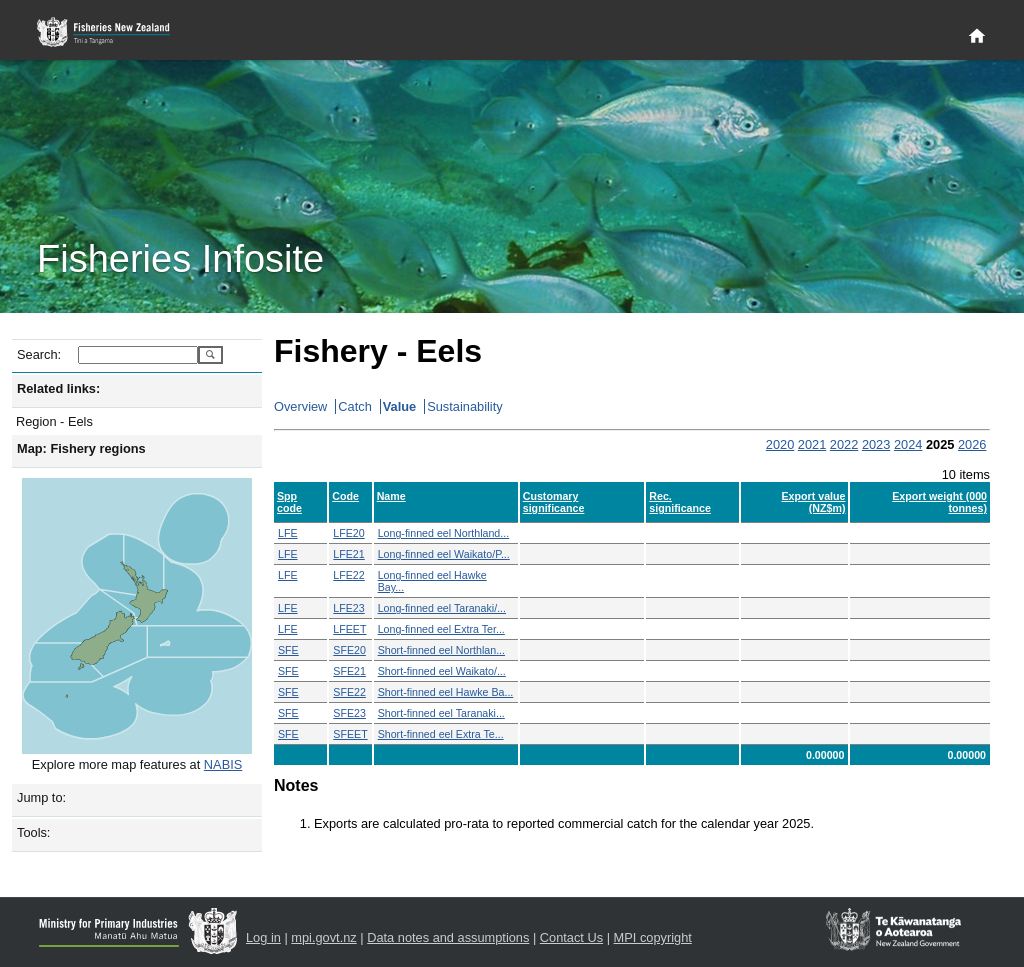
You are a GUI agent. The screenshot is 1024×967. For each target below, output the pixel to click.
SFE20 (349, 650)
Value (399, 406)
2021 (812, 444)
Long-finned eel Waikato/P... (444, 554)
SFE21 (349, 671)
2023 (876, 444)
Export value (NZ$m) (814, 502)
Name (391, 496)
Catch (354, 406)
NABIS (223, 764)
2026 (972, 444)
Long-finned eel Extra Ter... (441, 629)
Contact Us (571, 937)
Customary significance (554, 502)
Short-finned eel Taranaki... (441, 713)
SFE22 (349, 692)
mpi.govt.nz (323, 937)
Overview (300, 406)
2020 (780, 444)
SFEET (350, 734)
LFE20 (348, 533)
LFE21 (348, 554)
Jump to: (41, 797)
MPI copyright (653, 937)
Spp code (289, 502)
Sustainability (464, 406)
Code (345, 496)
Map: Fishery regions (81, 448)
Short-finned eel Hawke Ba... (446, 692)
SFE (288, 650)
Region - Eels (54, 421)
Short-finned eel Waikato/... (442, 671)
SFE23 (349, 713)
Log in (263, 937)
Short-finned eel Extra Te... (441, 734)
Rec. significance (680, 502)
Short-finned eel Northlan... (441, 650)
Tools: (33, 832)
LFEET (349, 629)
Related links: (58, 388)
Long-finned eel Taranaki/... (442, 608)
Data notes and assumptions (448, 937)
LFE (288, 533)
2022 (844, 444)
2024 (908, 444)
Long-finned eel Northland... (444, 533)
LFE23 (348, 608)
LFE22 (348, 575)
